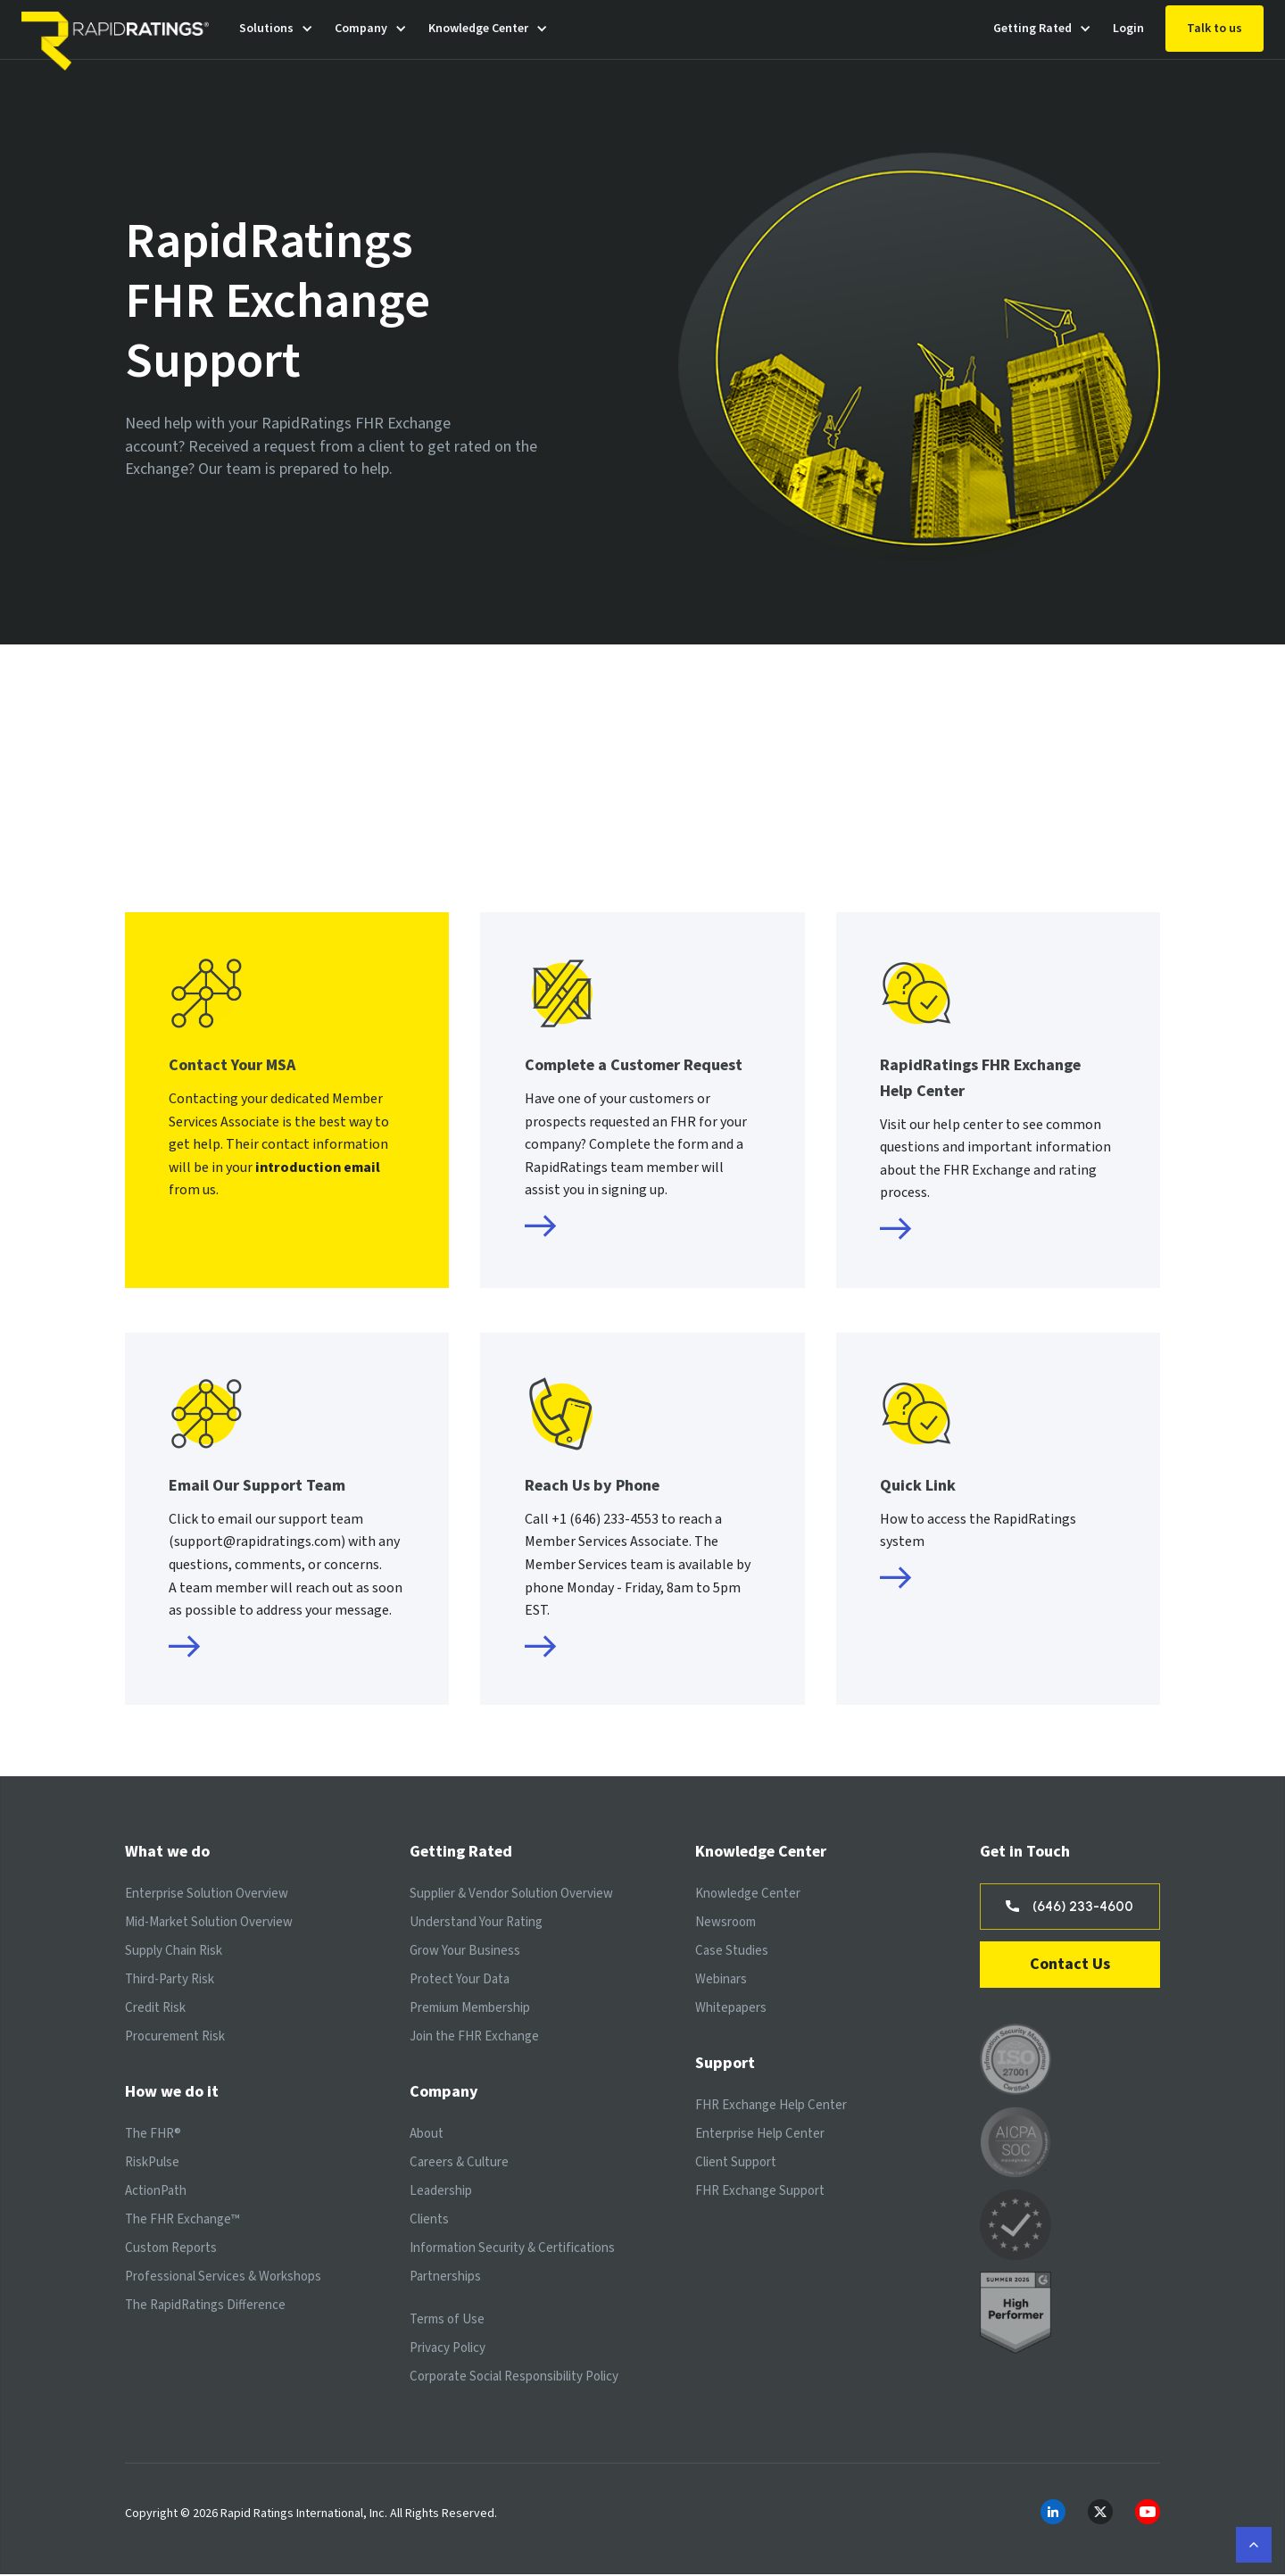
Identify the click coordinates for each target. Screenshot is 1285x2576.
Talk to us (1214, 28)
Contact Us (1070, 1966)
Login (1128, 28)
